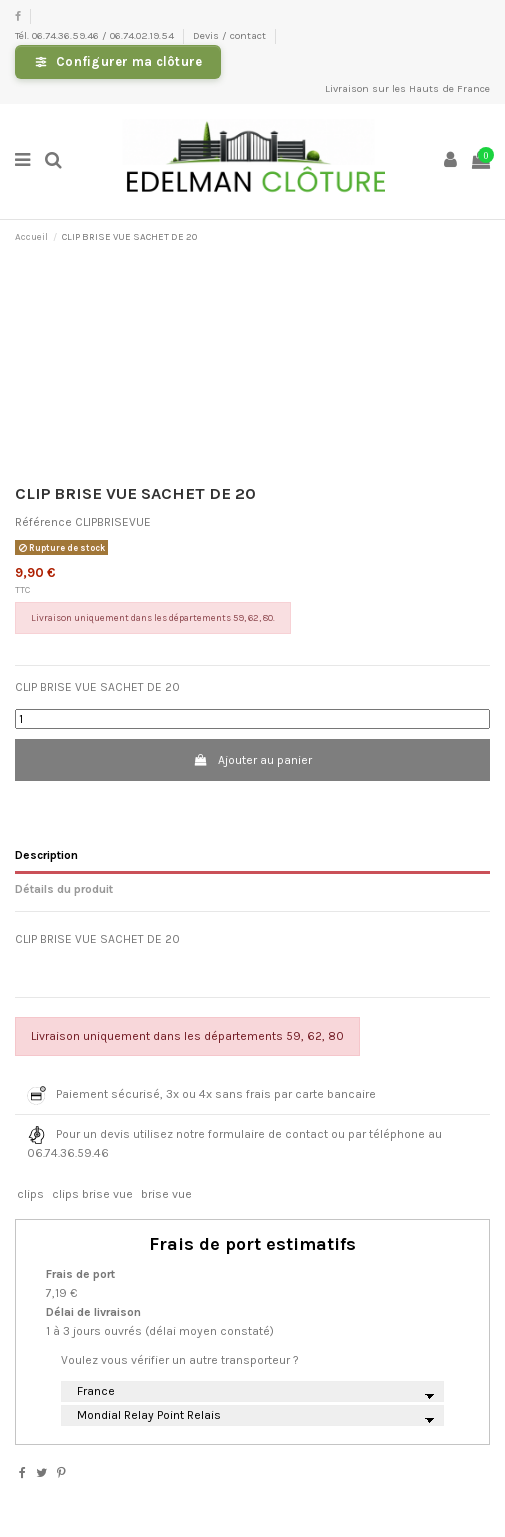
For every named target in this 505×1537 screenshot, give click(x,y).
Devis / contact (231, 35)
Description (46, 855)
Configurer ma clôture (129, 61)
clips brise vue (92, 1194)
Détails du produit (64, 889)
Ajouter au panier (252, 760)
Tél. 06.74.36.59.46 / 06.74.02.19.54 (96, 35)
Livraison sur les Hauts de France (407, 88)
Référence (43, 522)
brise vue (166, 1194)
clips (30, 1194)
